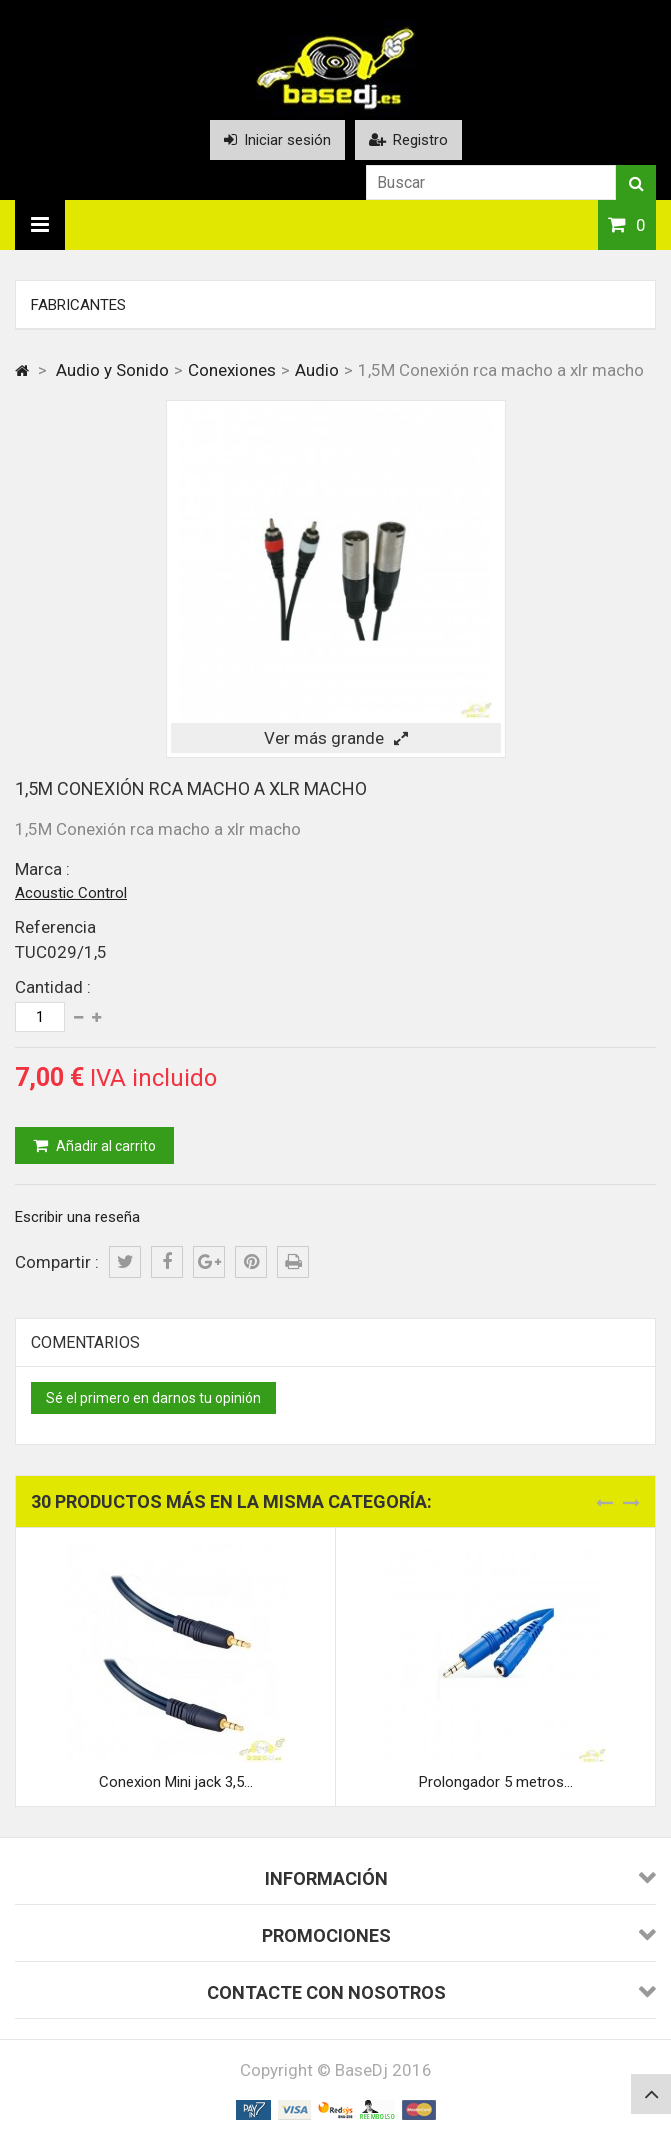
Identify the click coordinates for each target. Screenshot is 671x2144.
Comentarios (85, 1342)
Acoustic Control (71, 893)
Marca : (42, 869)
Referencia (55, 927)
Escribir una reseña (77, 1217)
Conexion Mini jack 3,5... (176, 1782)
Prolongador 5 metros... (496, 1782)
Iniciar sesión (277, 140)
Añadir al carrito (104, 1146)
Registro (408, 140)
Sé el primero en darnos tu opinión (153, 1398)
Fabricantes (78, 305)
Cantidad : (53, 987)
